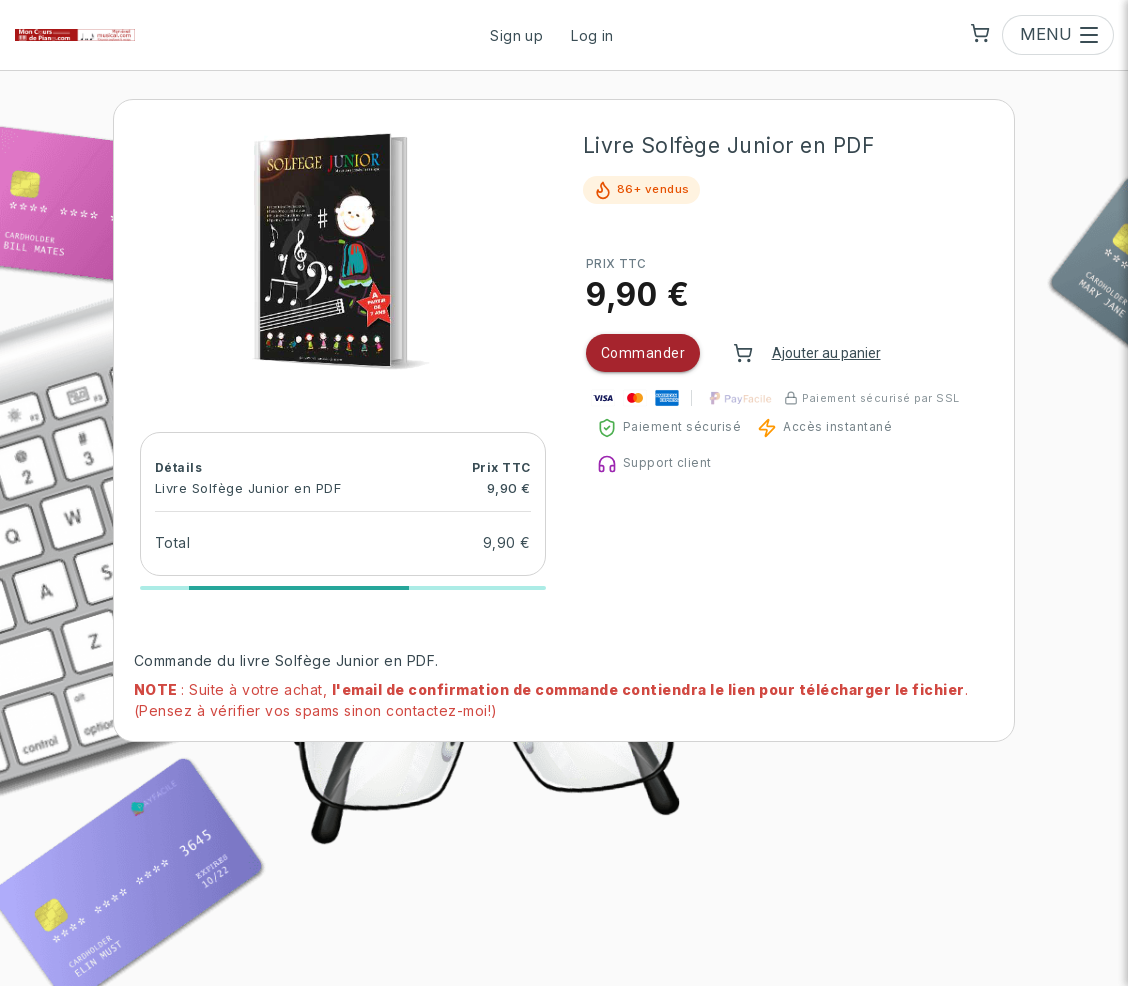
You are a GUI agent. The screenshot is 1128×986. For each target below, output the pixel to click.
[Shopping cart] (980, 33)
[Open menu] (1058, 34)
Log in (592, 35)
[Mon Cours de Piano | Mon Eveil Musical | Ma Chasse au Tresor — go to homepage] (75, 35)
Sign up (516, 35)
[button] (343, 250)
